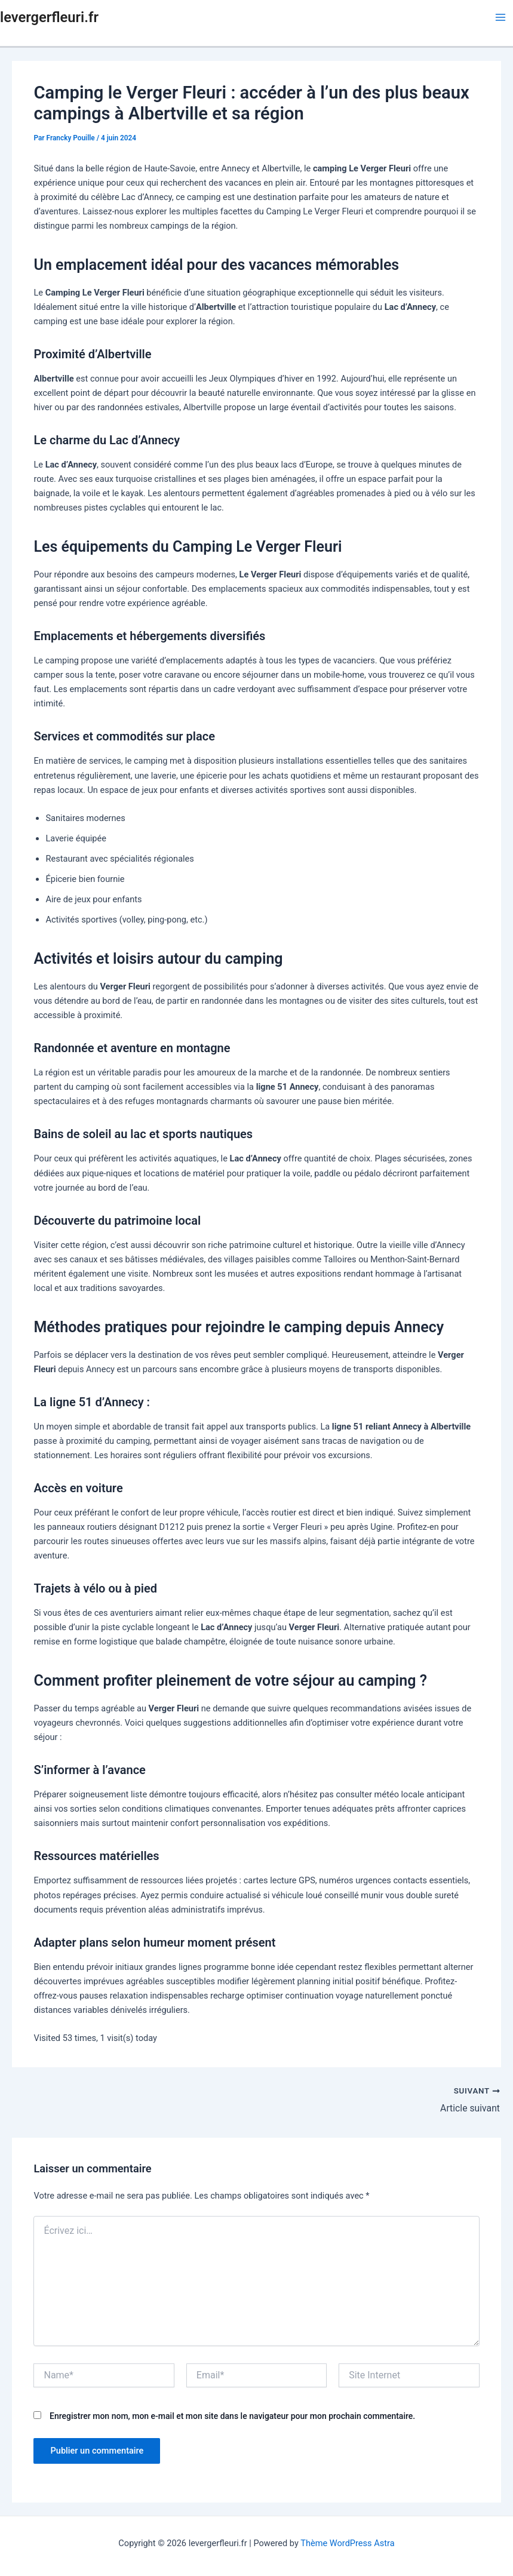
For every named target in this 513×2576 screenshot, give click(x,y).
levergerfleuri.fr (49, 17)
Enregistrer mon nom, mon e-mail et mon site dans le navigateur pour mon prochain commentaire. (232, 2415)
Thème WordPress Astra (347, 2543)
